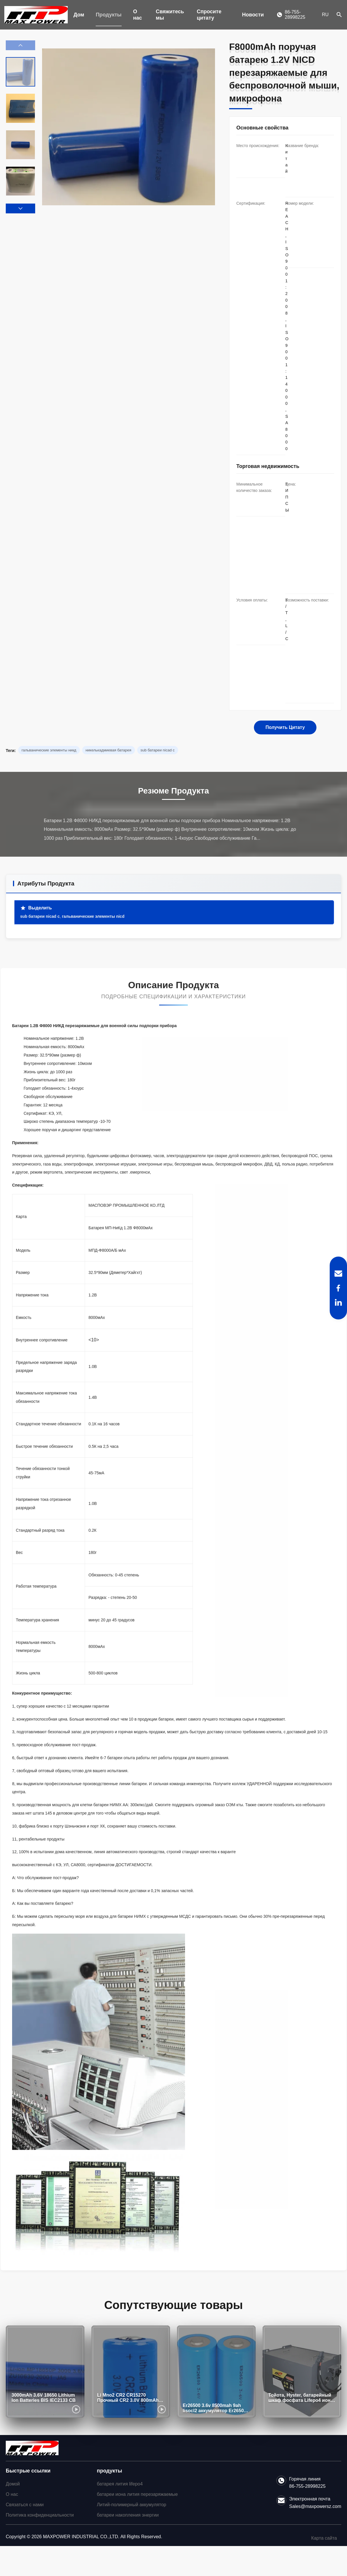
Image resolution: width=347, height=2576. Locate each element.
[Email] (338, 1273)
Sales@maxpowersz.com (315, 2506)
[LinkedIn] (338, 1302)
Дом (78, 15)
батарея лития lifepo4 (120, 2483)
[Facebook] (338, 1288)
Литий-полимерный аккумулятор (131, 2504)
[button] (20, 208)
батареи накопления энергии (128, 2515)
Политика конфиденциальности (40, 2515)
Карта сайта (324, 2538)
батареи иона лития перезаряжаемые (137, 2494)
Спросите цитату (209, 15)
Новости (253, 15)
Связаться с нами (25, 2504)
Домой (13, 2483)
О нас (137, 15)
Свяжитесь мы (170, 15)
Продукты (109, 15)
